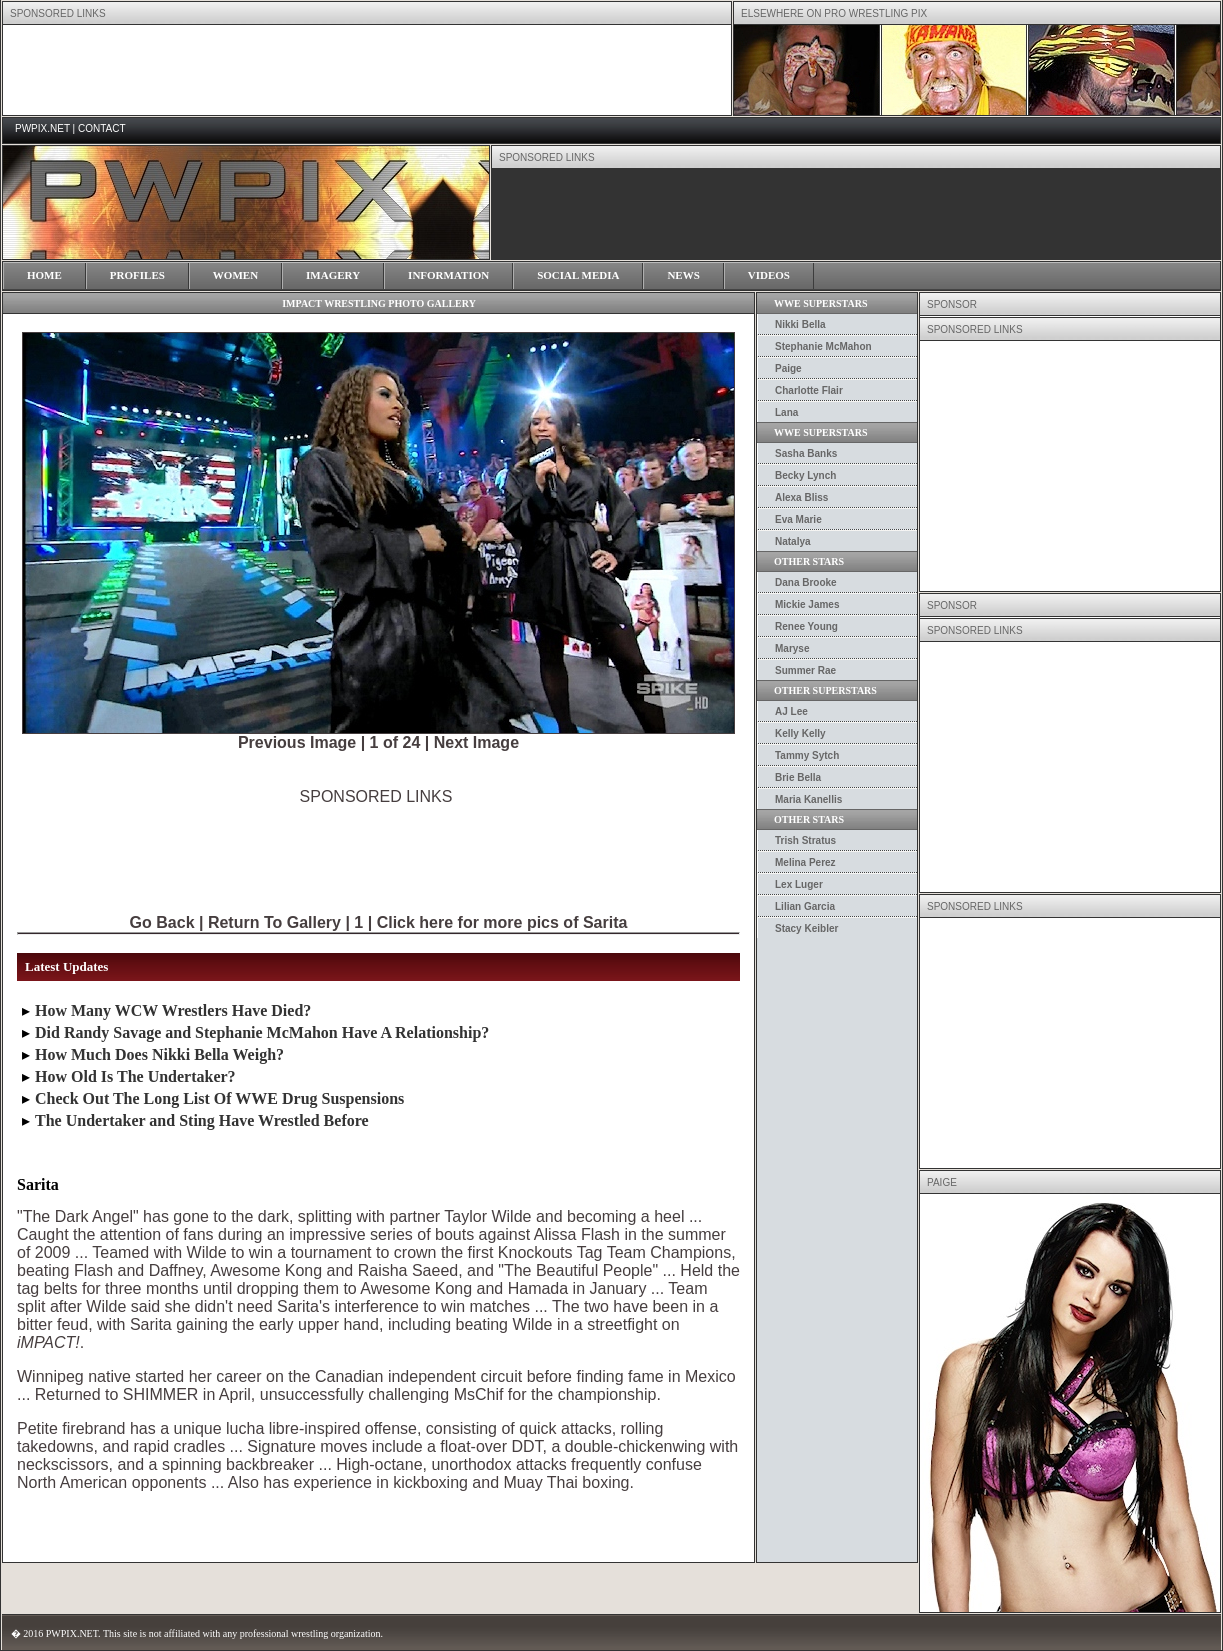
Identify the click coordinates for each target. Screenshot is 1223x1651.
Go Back (162, 922)
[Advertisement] (376, 851)
